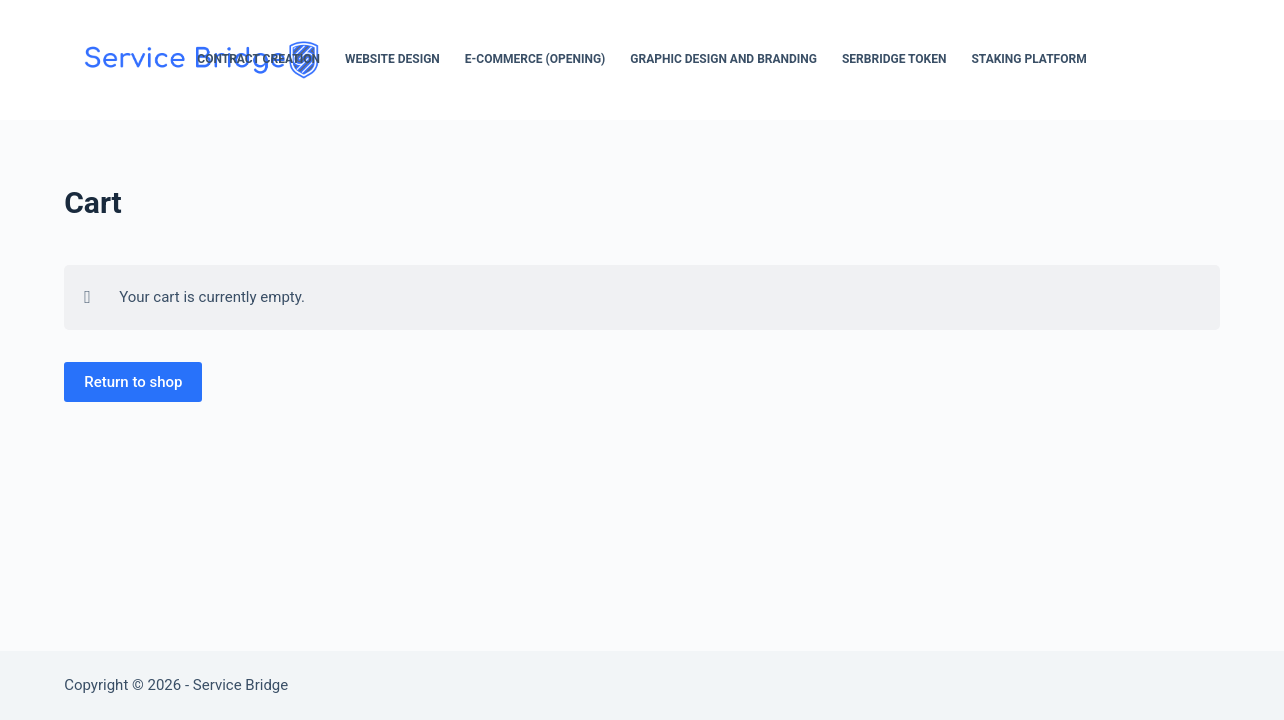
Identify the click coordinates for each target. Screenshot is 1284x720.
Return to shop (133, 382)
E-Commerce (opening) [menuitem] (535, 59)
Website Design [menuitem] (392, 59)
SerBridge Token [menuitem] (894, 59)
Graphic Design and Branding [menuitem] (723, 59)
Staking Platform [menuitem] (1028, 59)
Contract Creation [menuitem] (258, 59)
